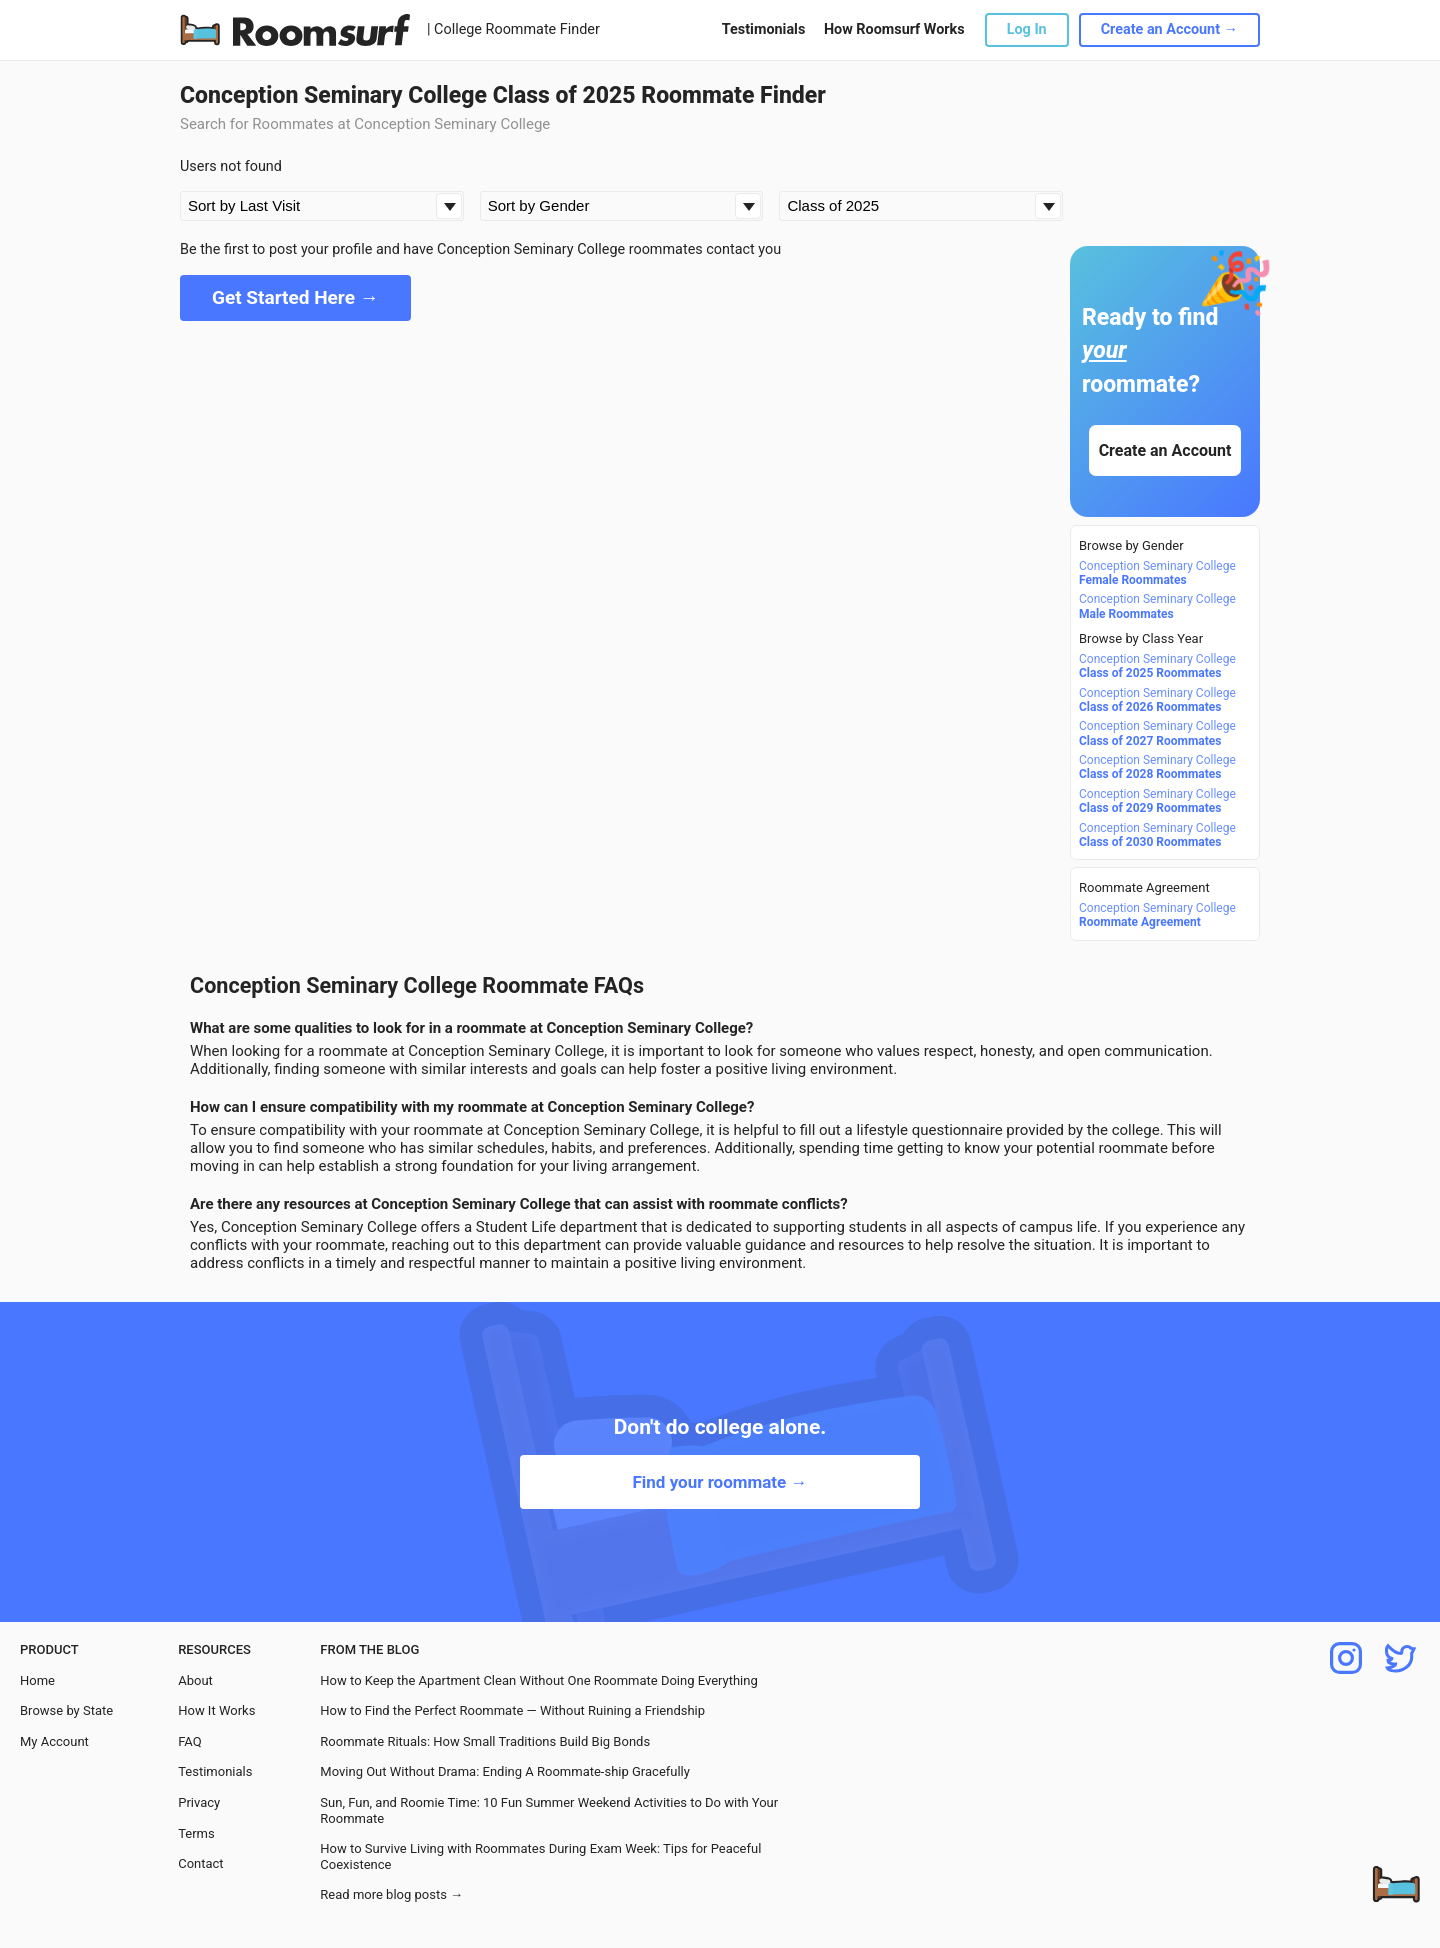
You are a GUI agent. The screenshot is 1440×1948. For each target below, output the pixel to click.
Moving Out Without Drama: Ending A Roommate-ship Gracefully (505, 1771)
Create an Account (1165, 450)
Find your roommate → (719, 1482)
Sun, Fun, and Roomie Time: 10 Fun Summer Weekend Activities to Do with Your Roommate (549, 1810)
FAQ (189, 1741)
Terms (196, 1833)
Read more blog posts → (391, 1894)
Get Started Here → (295, 297)
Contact (200, 1863)
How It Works (216, 1710)
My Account (54, 1741)
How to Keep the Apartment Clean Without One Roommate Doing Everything (538, 1680)
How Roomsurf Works (894, 29)
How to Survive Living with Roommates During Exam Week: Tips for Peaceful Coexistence (540, 1856)
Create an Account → (1169, 29)
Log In (1027, 29)
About (195, 1680)
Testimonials (763, 29)
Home (37, 1680)
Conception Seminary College (1157, 573)
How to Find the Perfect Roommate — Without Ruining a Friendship (512, 1710)
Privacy (199, 1802)
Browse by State (66, 1710)
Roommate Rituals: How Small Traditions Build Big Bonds (485, 1741)
